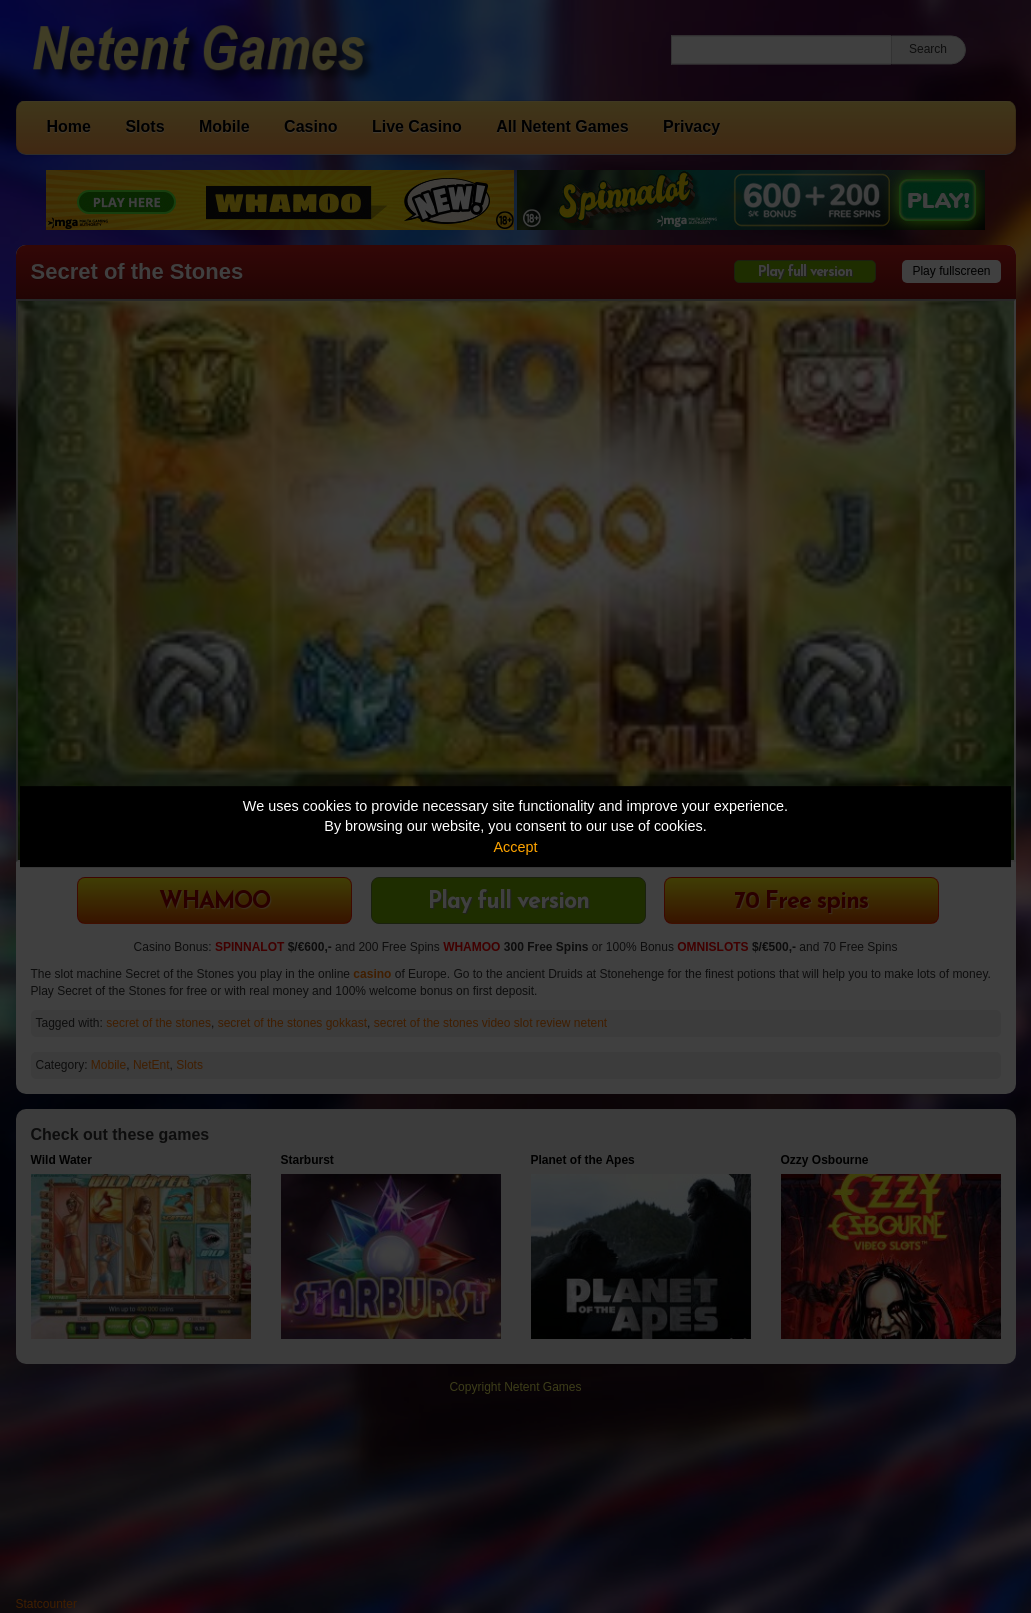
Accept (516, 847)
